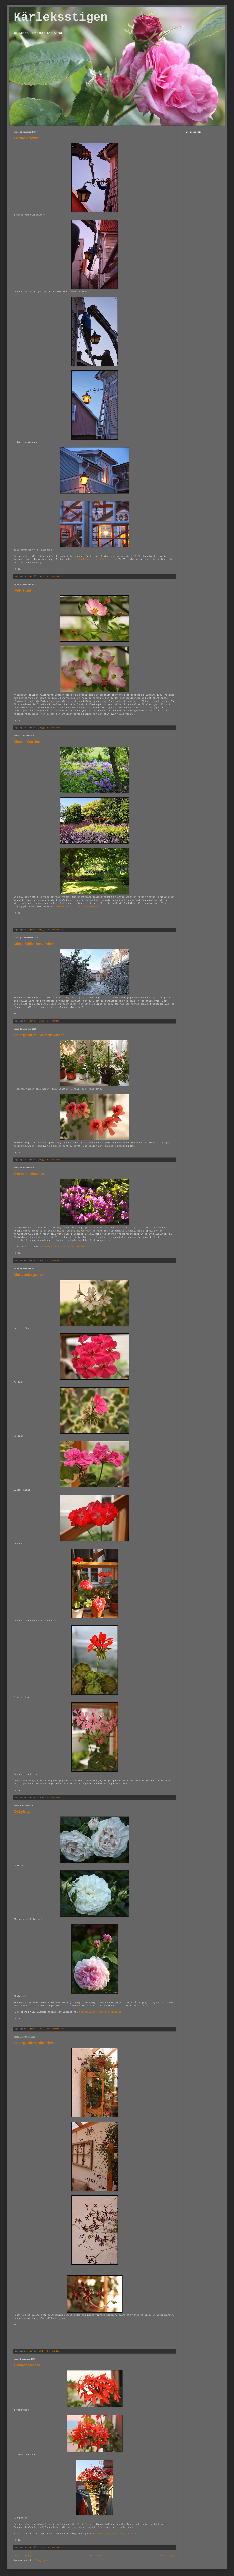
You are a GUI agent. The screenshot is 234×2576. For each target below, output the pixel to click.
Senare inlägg (23, 2556)
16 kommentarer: (56, 2547)
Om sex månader (29, 1174)
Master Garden (27, 742)
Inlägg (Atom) (42, 2560)
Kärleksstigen (61, 17)
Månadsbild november (34, 944)
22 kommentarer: (56, 1260)
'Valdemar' (23, 590)
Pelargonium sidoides (33, 2043)
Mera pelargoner (28, 1274)
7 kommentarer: (55, 1021)
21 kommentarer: (56, 576)
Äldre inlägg (167, 2556)
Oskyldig (22, 1811)
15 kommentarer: (56, 2029)
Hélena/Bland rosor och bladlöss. (101, 2012)
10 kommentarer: (56, 930)
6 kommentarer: (55, 728)
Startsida (95, 2556)
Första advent (26, 138)
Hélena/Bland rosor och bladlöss (95, 559)
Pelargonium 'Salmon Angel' (39, 1035)
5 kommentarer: (55, 1160)
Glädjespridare (27, 2365)
